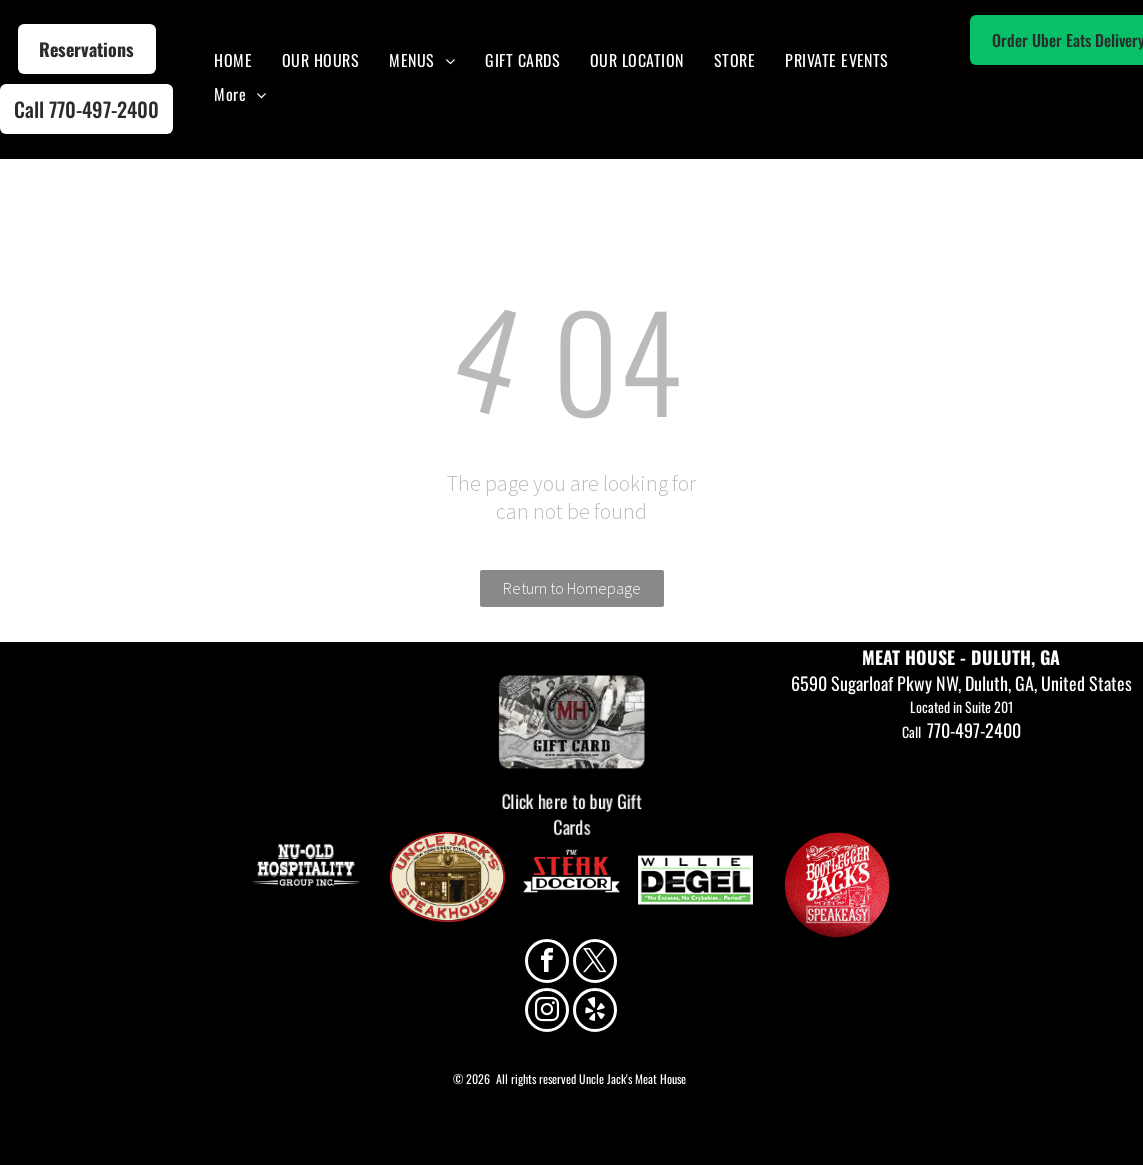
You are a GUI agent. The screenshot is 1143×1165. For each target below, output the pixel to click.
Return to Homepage (572, 588)
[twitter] (595, 963)
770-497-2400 (974, 730)
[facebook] (547, 963)
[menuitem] (233, 60)
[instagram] (547, 1012)
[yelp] (595, 1012)
